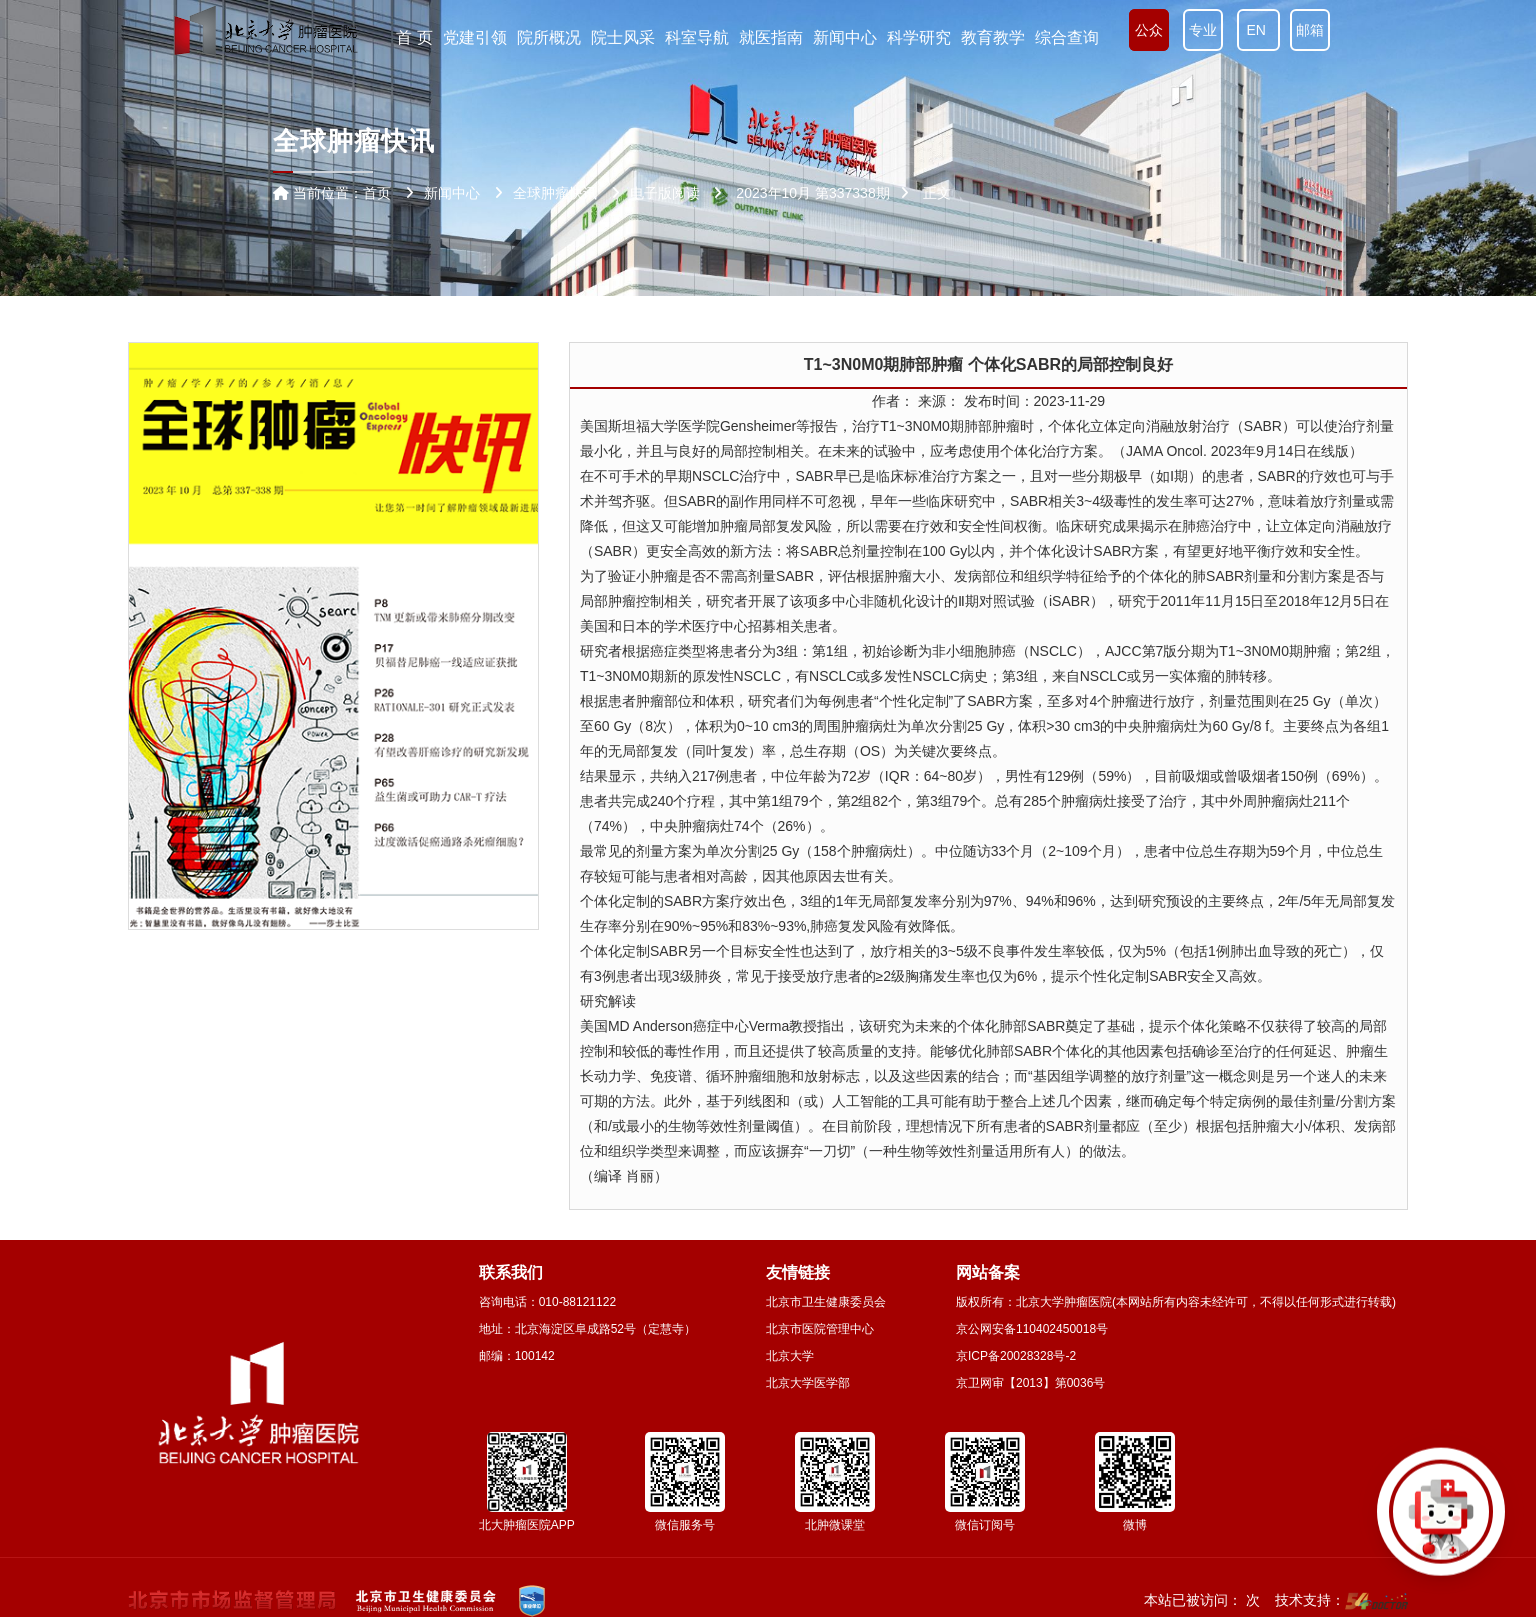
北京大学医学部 (808, 1383)
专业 (1203, 30)
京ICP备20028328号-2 (1016, 1356)
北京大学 (790, 1356)
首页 (377, 193)
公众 (1149, 30)
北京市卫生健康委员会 (826, 1302)
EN (1258, 30)
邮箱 (1310, 30)
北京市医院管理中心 (820, 1329)
